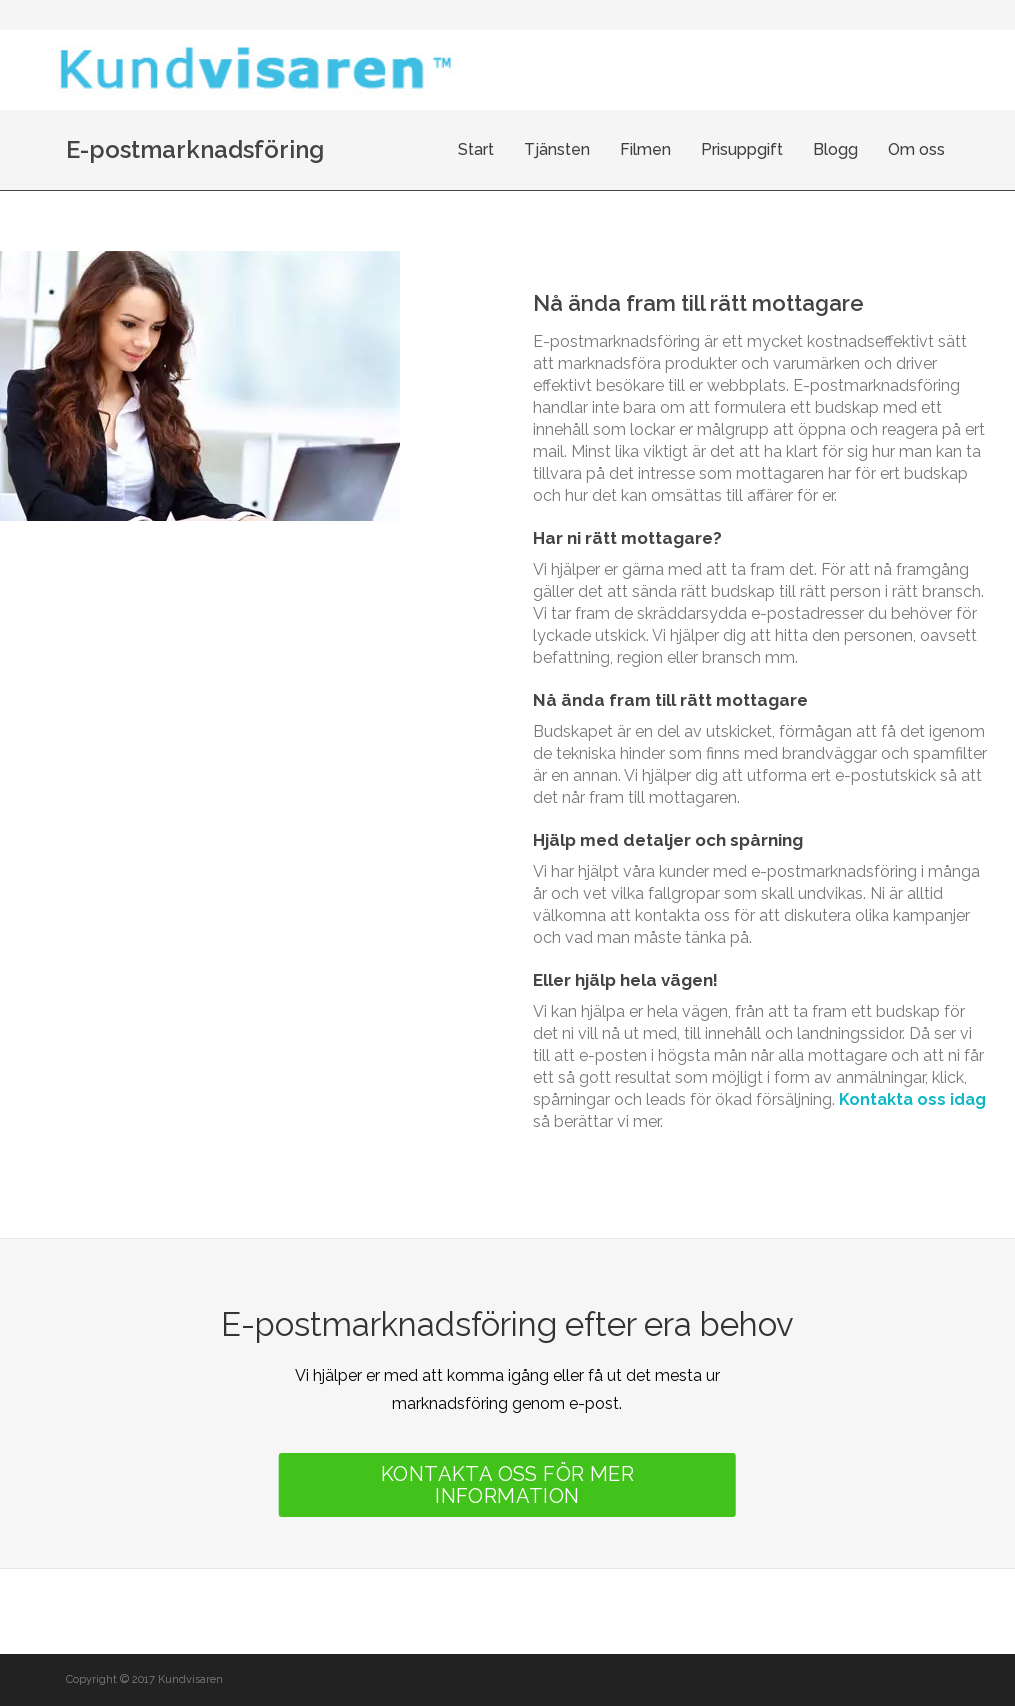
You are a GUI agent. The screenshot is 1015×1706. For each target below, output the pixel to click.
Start (476, 149)
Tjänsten (557, 149)
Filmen (645, 149)
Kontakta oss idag (912, 1099)
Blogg (835, 149)
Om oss (916, 149)
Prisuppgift (742, 149)
